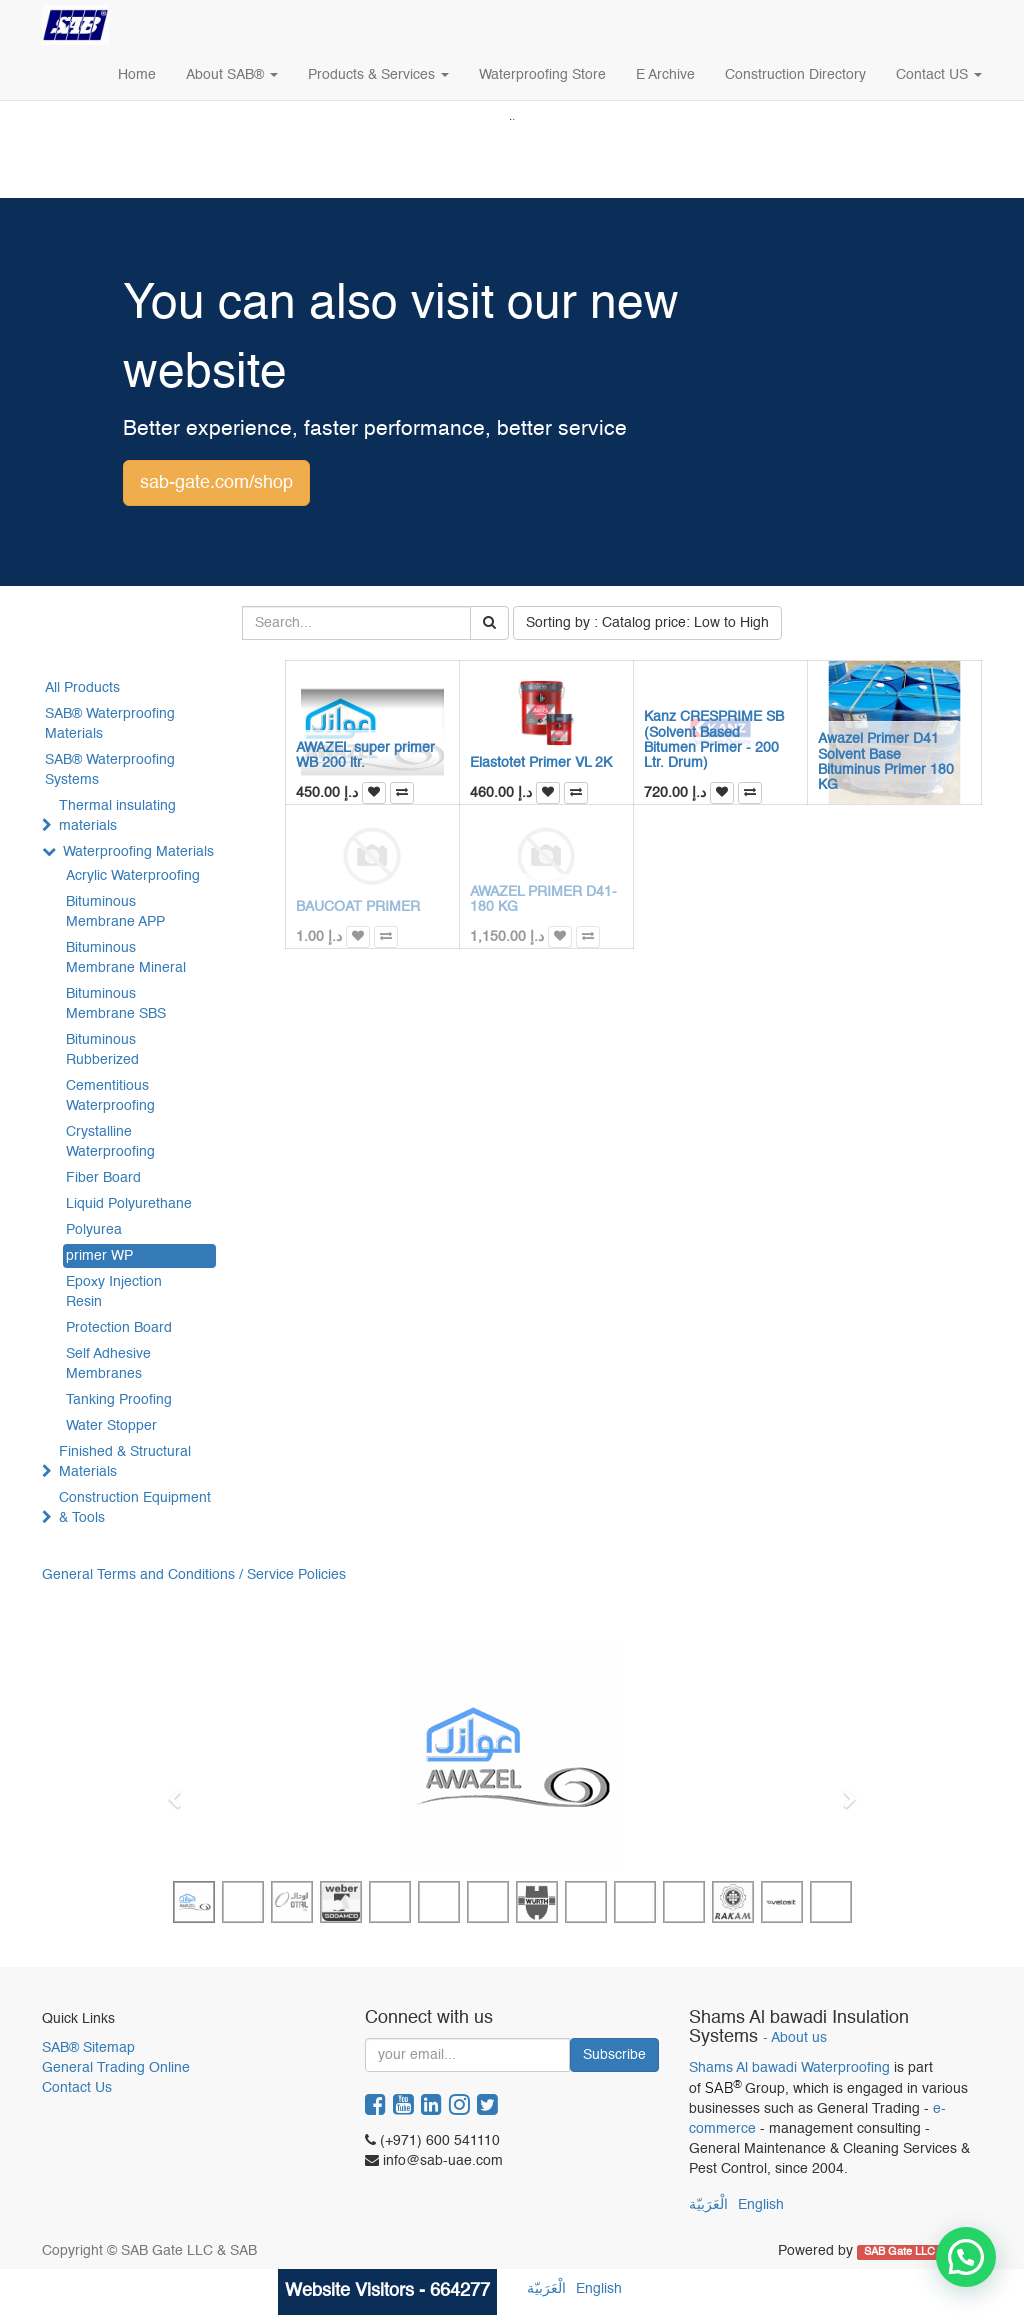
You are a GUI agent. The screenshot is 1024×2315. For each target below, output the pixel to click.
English (761, 2205)
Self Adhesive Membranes (108, 1364)
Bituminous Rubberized (102, 1050)
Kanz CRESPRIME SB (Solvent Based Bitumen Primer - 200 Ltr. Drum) (714, 740)
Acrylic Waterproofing (133, 876)
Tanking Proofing (119, 1400)
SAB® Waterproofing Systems (110, 770)
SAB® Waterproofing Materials (110, 724)
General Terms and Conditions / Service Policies (194, 1575)
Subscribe (614, 2055)
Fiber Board (103, 1178)
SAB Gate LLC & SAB (918, 2252)
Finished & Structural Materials (125, 1462)
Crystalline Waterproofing (110, 1142)
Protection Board (119, 1328)
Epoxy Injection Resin (114, 1292)
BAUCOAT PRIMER (358, 907)
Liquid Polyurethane (129, 1204)
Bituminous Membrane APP (115, 912)
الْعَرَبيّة (708, 2205)
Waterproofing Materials (138, 852)
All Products (82, 688)
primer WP (99, 1256)
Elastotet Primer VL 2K (541, 763)
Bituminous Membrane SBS (116, 1004)
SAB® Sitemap (88, 2048)
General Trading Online (116, 2068)
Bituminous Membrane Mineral (126, 958)
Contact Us (77, 2088)
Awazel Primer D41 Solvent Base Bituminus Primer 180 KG (886, 762)
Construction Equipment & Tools (135, 1508)
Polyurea (94, 1230)
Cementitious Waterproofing (110, 1096)
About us (799, 2038)
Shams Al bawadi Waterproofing (789, 2068)
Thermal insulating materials (117, 816)
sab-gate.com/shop (216, 483)
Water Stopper (111, 1426)
